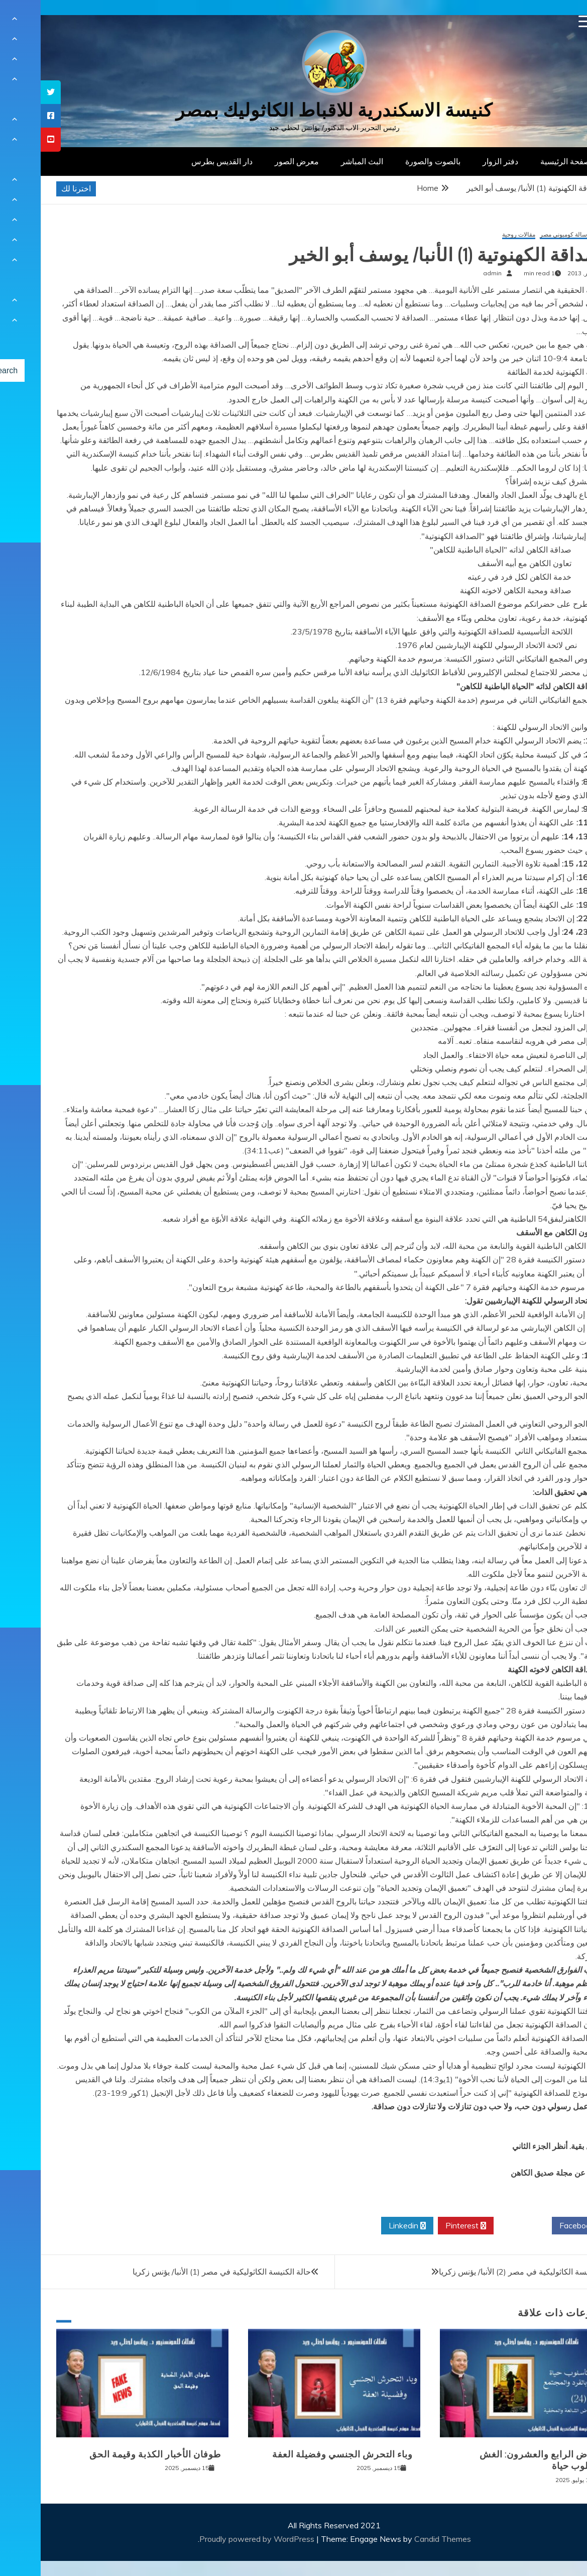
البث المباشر (321, 161)
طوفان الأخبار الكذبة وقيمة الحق (114, 2454)
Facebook (540, 2225)
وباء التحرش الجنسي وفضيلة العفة (301, 2454)
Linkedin (366, 2225)
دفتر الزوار (460, 161)
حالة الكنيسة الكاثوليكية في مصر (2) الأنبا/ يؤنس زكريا (487, 2272)
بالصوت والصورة (392, 161)
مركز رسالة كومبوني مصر (531, 235)
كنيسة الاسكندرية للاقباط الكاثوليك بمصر (293, 110)
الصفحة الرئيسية (527, 161)
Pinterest (425, 2225)
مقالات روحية (478, 235)
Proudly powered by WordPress (217, 2539)
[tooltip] (10, 92)
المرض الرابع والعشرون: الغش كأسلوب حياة (501, 2460)
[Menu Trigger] (544, 21)
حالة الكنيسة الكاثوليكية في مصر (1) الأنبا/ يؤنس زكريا (181, 2272)
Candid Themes (402, 2539)
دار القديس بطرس (181, 161)
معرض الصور (256, 161)
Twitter (482, 2225)
